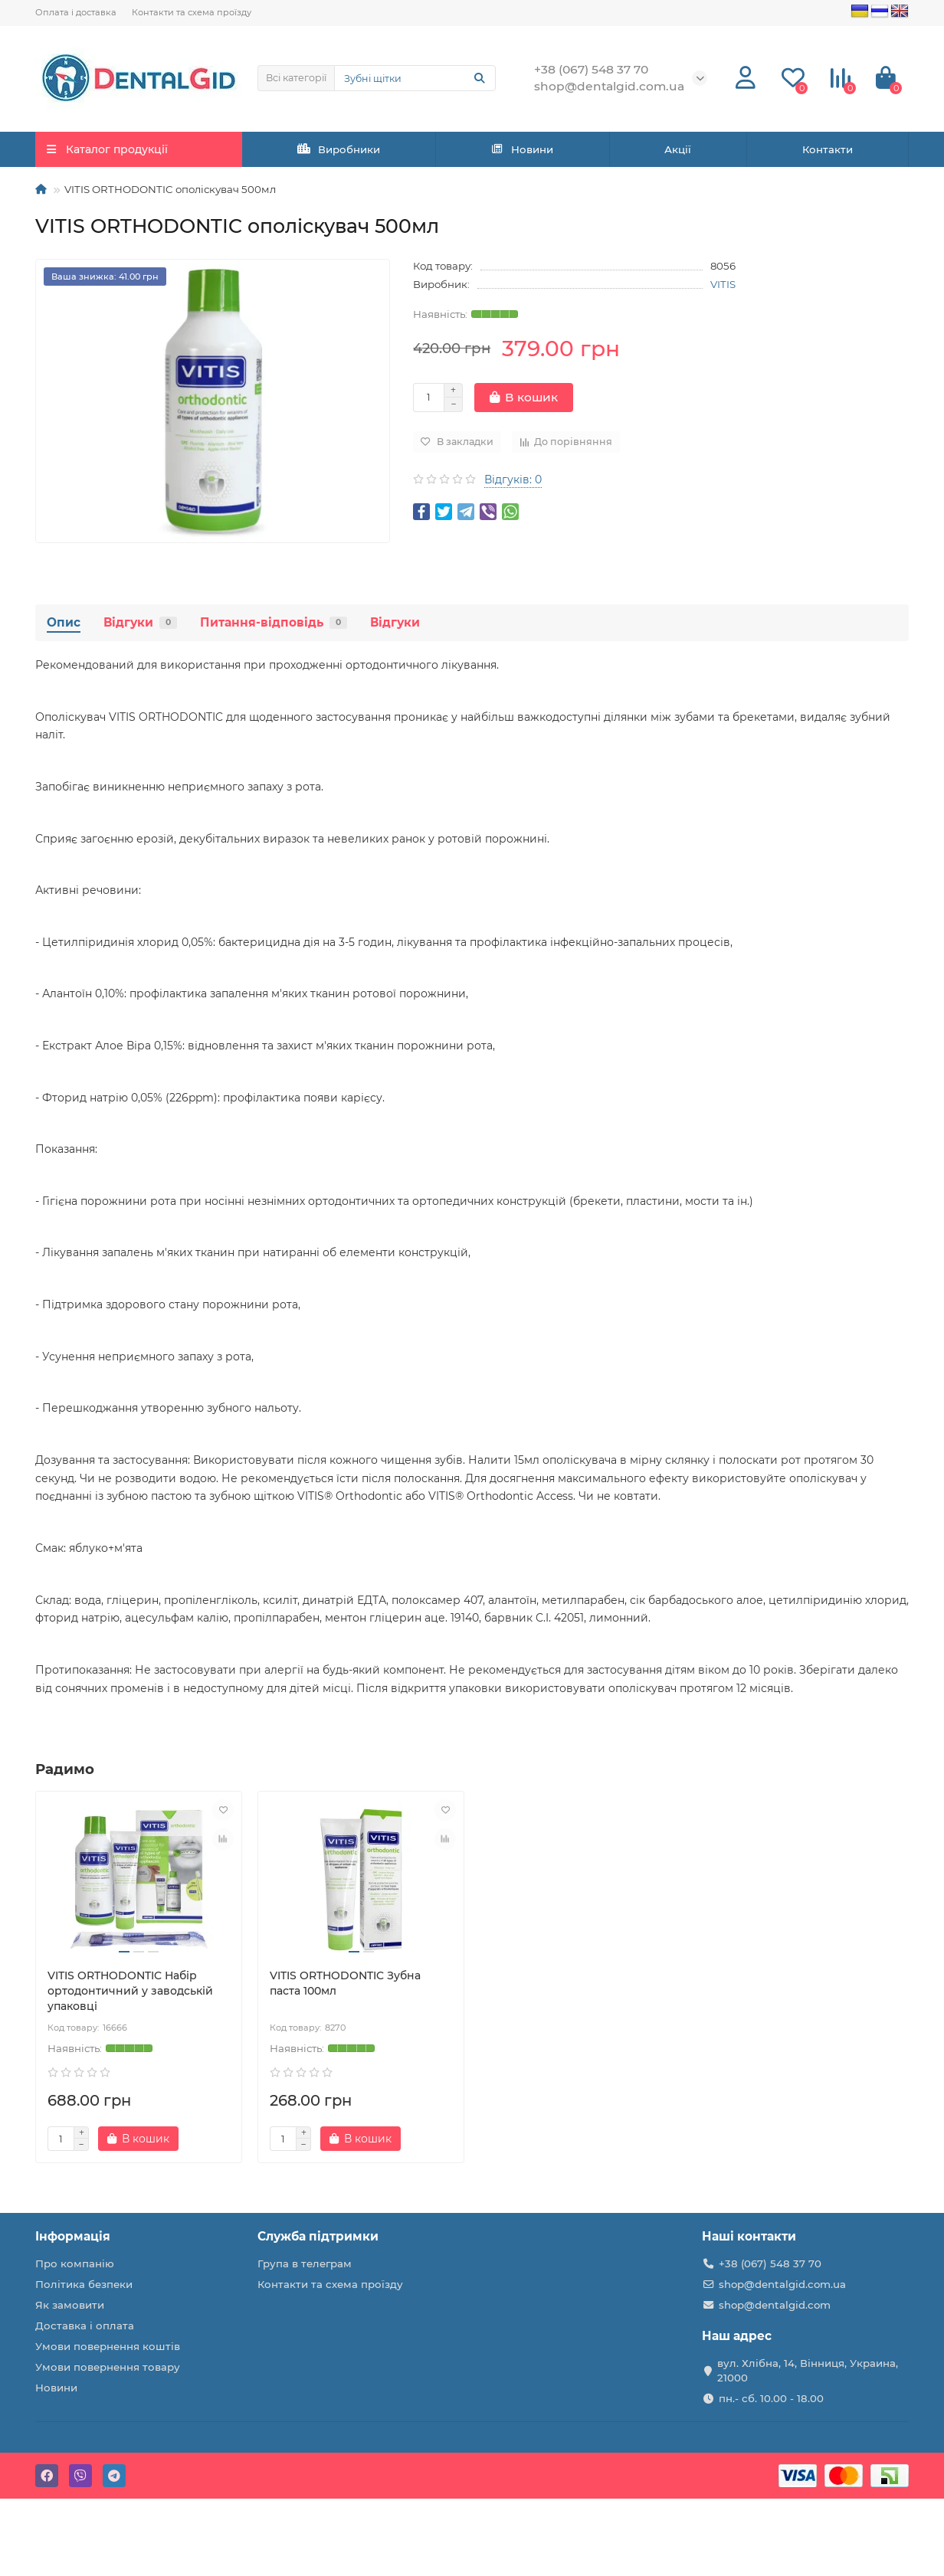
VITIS (723, 284)
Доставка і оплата (84, 2325)
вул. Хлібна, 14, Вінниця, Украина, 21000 (807, 2370)
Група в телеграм (304, 2263)
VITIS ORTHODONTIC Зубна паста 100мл (345, 1983)
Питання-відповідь (273, 622)
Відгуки (140, 622)
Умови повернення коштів (107, 2346)
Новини (522, 149)
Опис (63, 622)
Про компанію (74, 2263)
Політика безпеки (84, 2284)
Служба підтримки (318, 2236)
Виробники (338, 149)
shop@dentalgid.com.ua (782, 2284)
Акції (677, 149)
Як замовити (69, 2305)
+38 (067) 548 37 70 (770, 2263)
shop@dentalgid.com (775, 2305)
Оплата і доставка (75, 12)
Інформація (72, 2236)
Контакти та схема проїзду (191, 12)
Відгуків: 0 (513, 479)
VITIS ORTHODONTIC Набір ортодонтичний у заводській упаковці (130, 1991)
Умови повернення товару (107, 2367)
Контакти (827, 149)
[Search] (415, 78)
